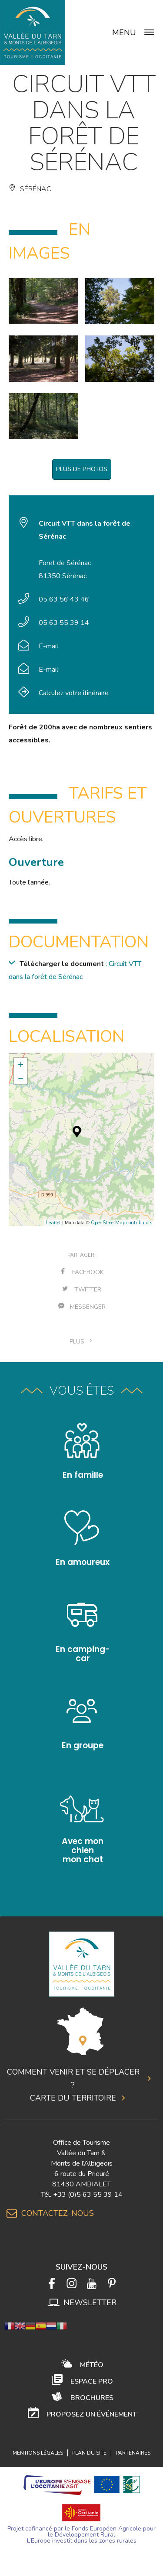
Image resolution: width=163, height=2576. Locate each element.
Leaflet (53, 1223)
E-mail (48, 646)
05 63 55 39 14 (64, 623)
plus (82, 1341)
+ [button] (20, 1064)
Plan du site (89, 2452)
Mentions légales (38, 2452)
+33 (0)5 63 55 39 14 (88, 2194)
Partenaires (133, 2452)
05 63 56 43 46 (64, 599)
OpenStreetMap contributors (121, 1223)
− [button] (20, 1077)
